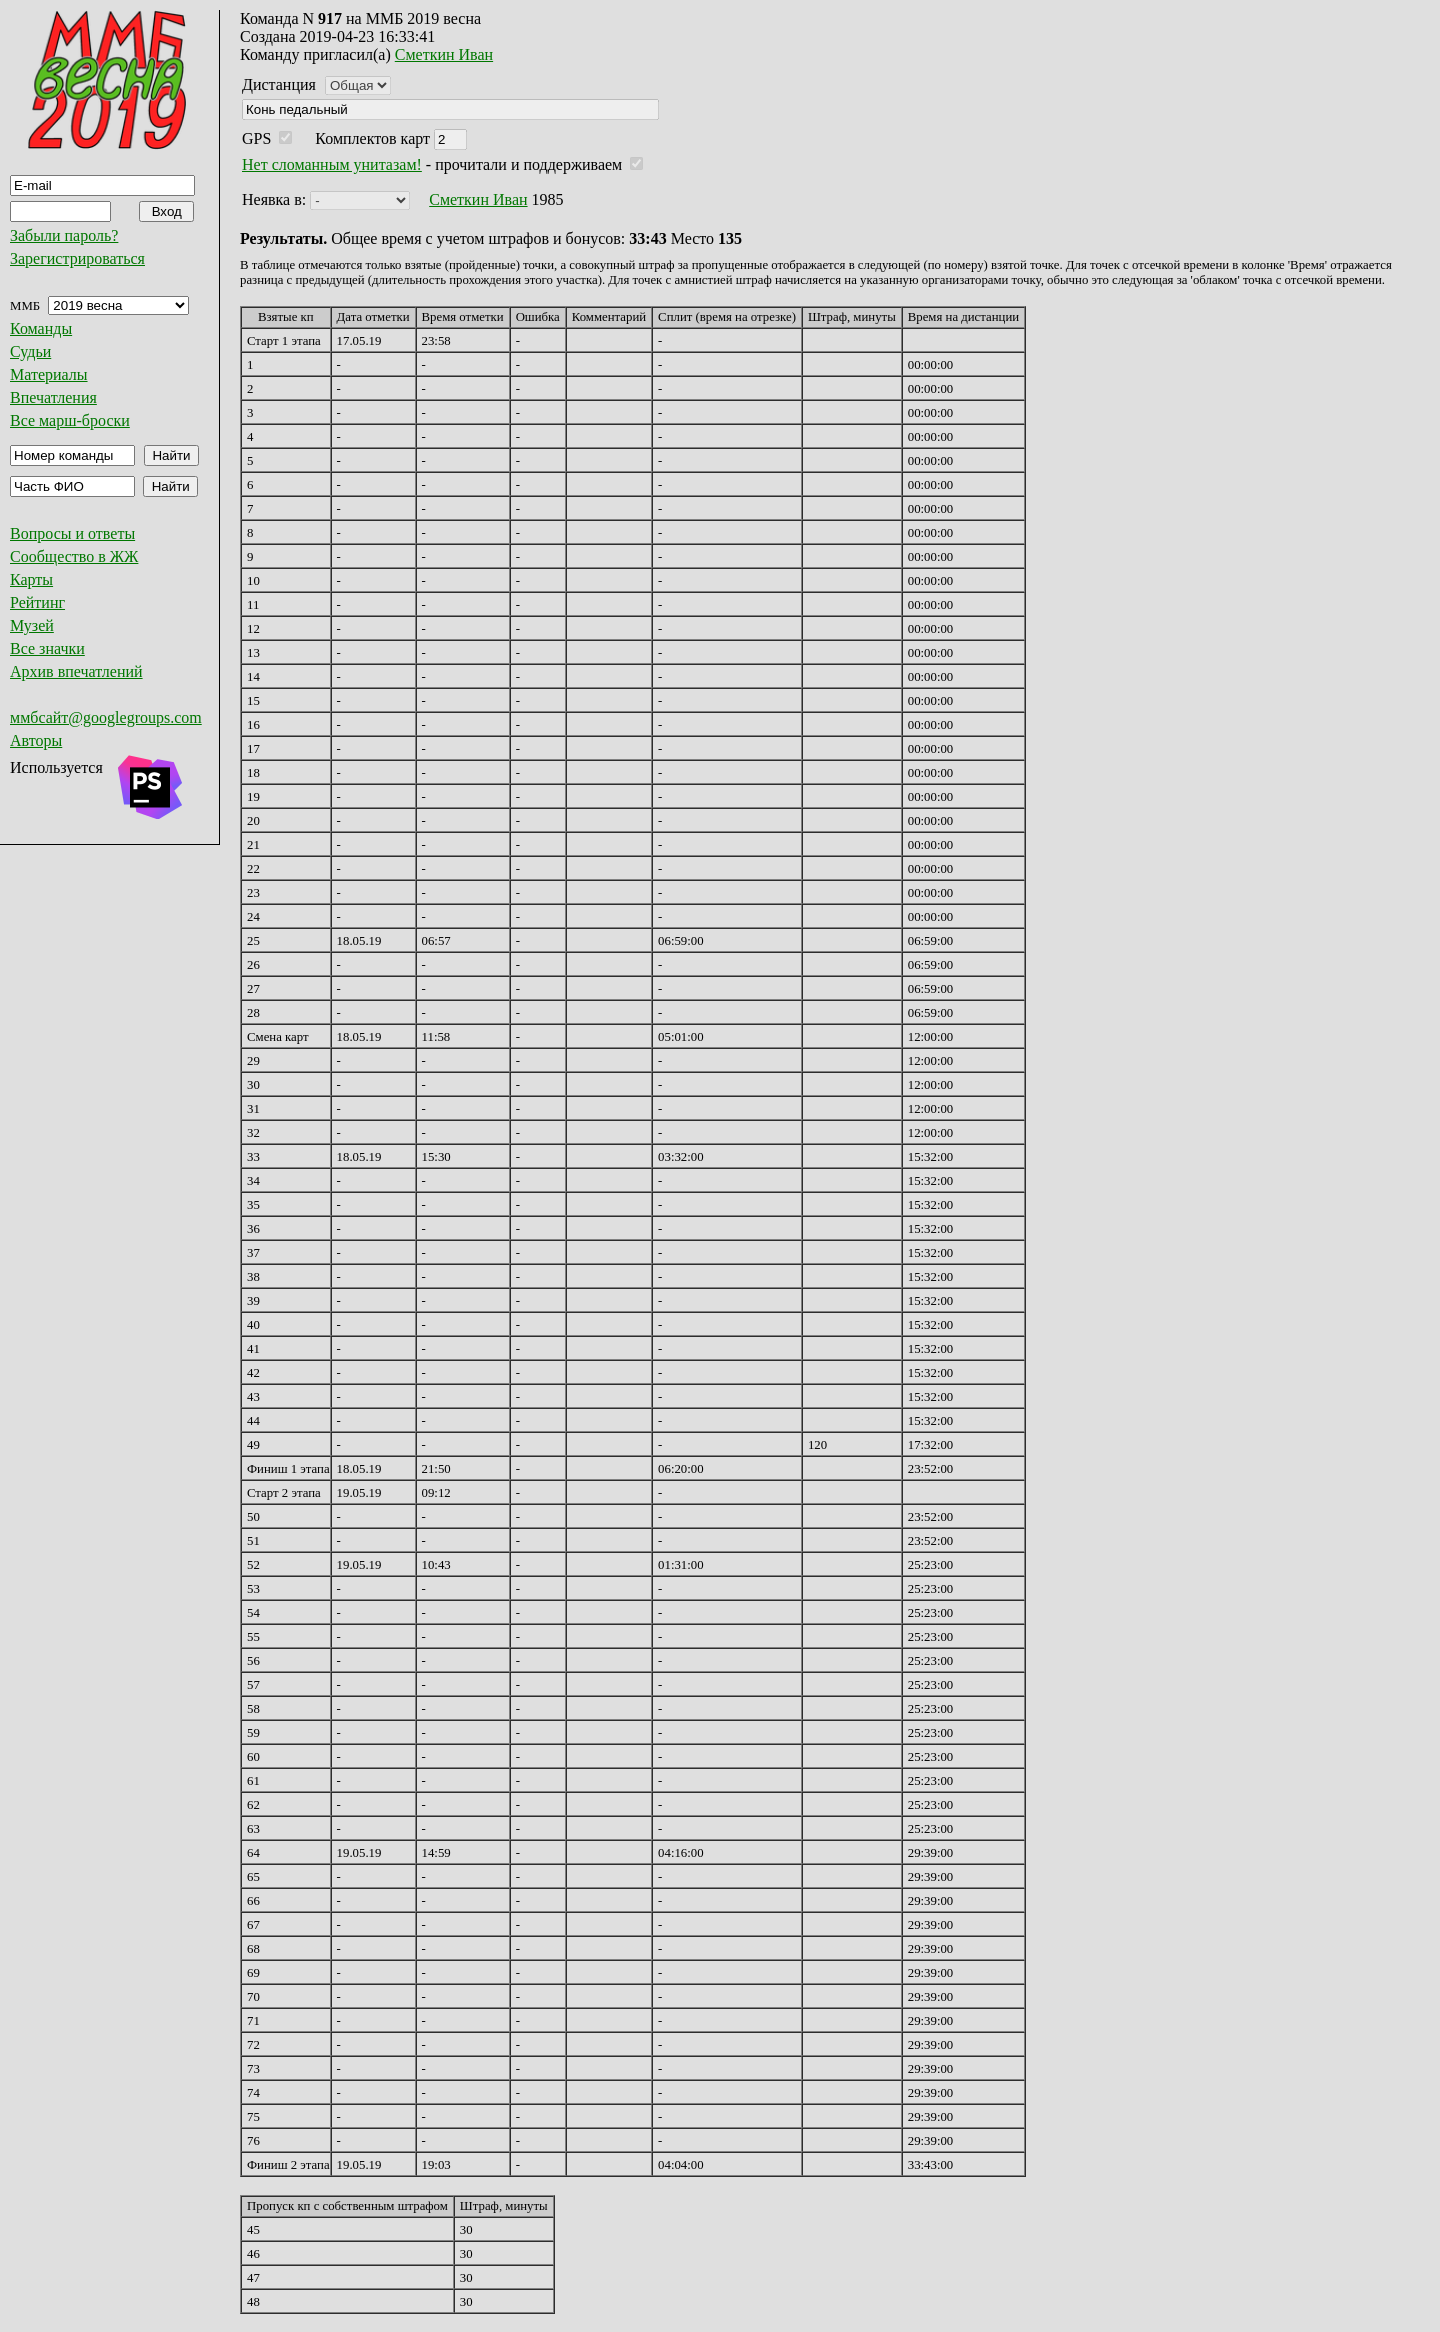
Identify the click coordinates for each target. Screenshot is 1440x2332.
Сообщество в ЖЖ (74, 556)
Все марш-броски (70, 420)
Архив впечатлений (76, 671)
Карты (31, 579)
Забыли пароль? (64, 235)
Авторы (36, 740)
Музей (32, 625)
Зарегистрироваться (77, 258)
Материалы (49, 374)
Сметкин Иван (444, 54)
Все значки (47, 648)
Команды (41, 328)
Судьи (30, 351)
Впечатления (53, 397)
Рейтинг (37, 602)
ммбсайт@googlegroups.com (106, 717)
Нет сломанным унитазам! (332, 164)
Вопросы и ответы (72, 533)
